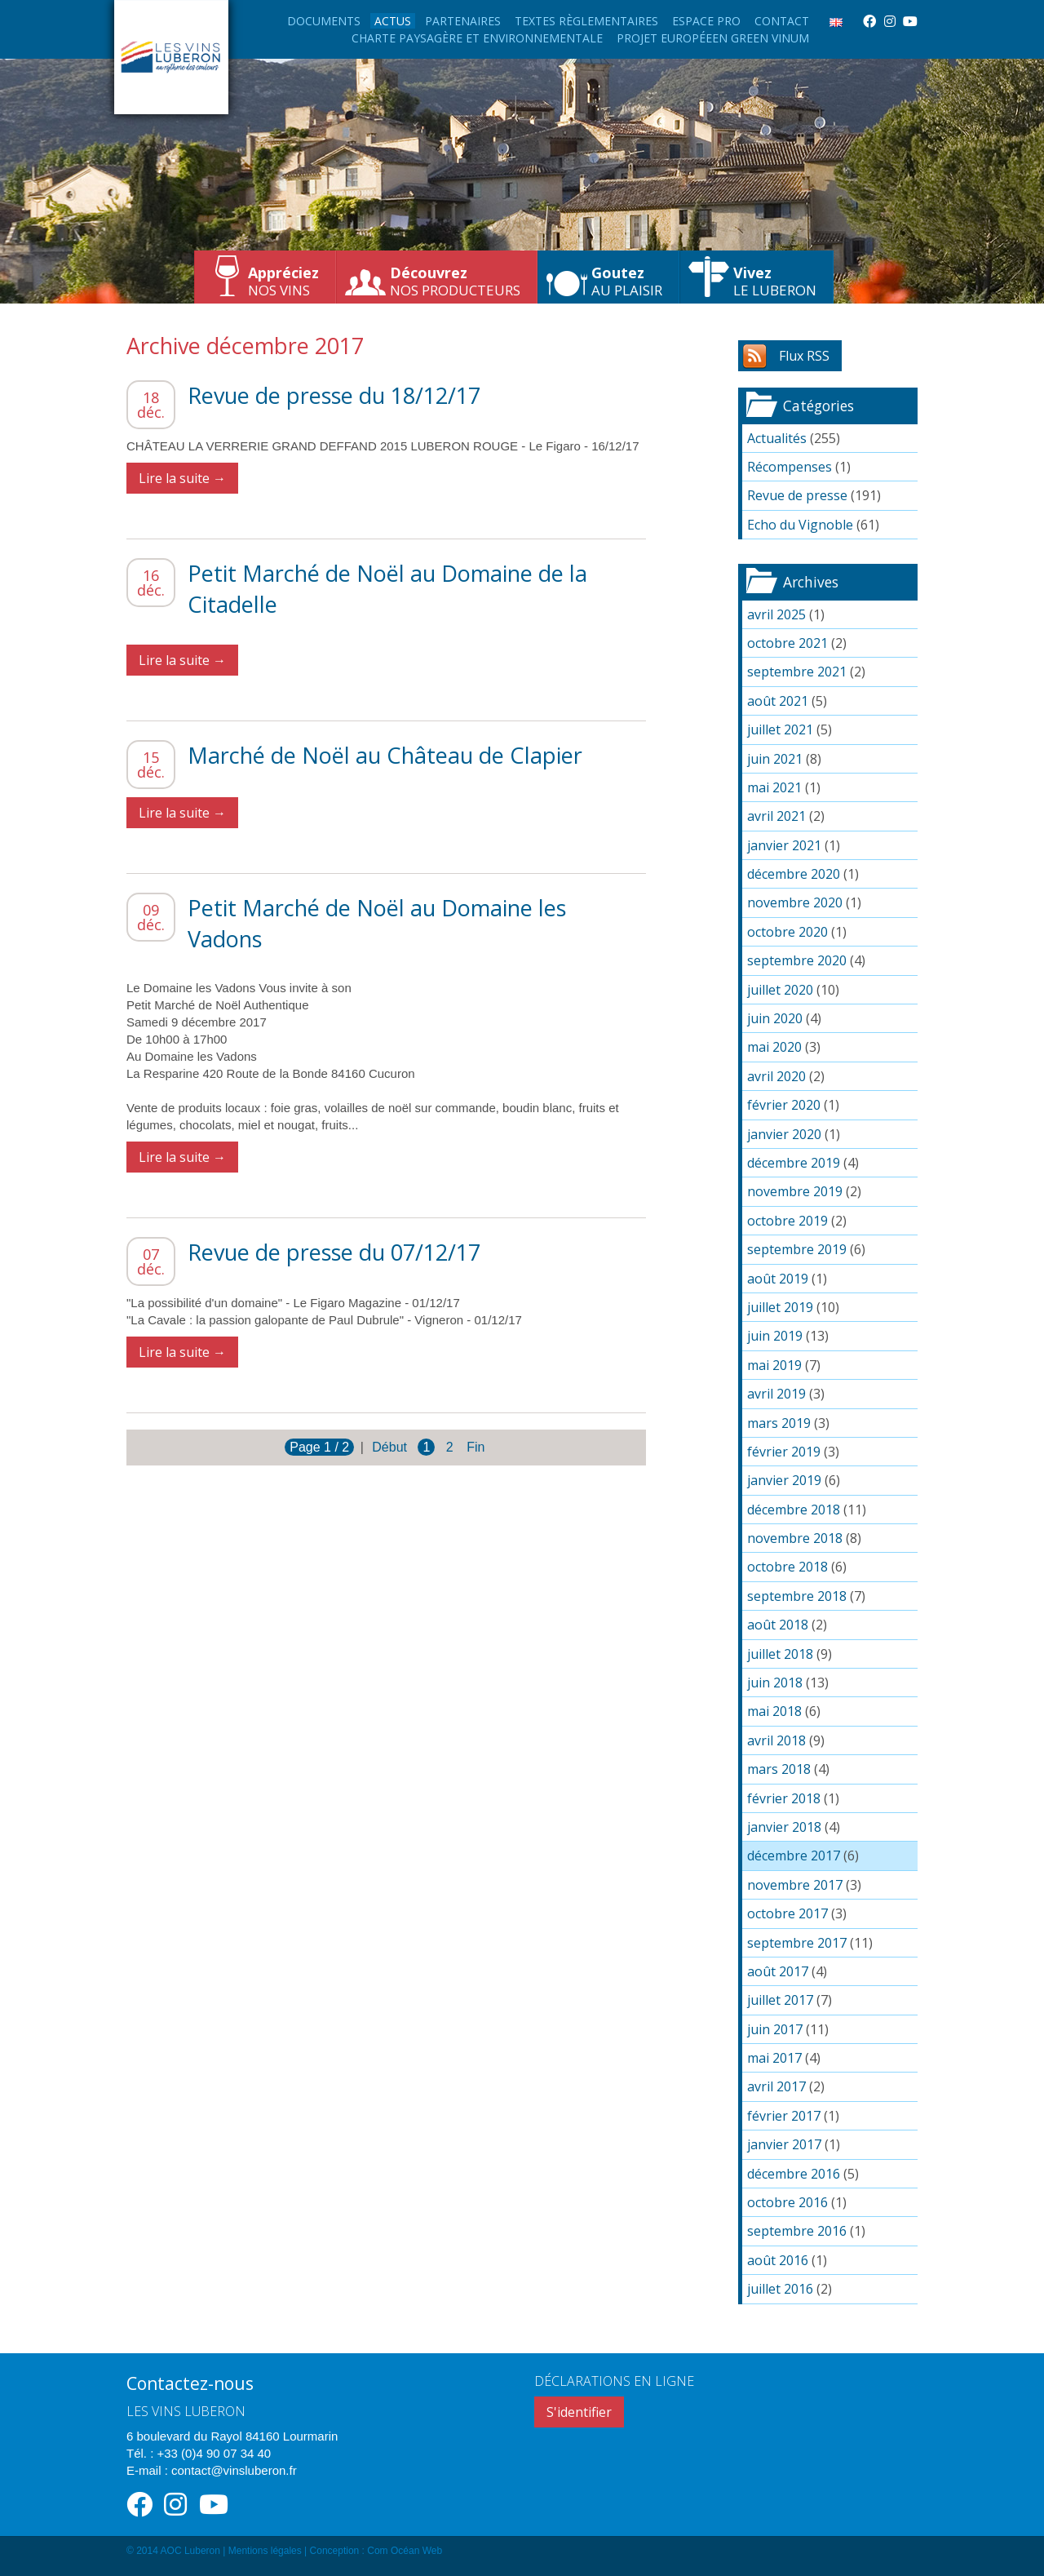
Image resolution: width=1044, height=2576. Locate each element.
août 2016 (777, 2260)
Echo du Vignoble (800, 525)
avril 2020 (776, 1076)
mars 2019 (779, 1423)
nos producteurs (455, 281)
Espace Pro (706, 21)
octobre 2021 (787, 643)
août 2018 (777, 1625)
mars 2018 (779, 1769)
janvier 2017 (784, 2144)
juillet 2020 (780, 990)
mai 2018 (774, 1711)
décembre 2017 (793, 1855)
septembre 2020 (797, 960)
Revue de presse (797, 495)
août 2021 (777, 701)
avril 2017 (776, 2086)
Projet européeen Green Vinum (713, 38)
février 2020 (784, 1105)
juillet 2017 (780, 2000)
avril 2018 (776, 1740)
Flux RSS (804, 356)
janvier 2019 (784, 1480)
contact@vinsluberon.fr (234, 2470)
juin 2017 (775, 2029)
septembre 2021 (797, 672)
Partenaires (463, 21)
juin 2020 (775, 1018)
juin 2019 (775, 1336)
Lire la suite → (182, 478)
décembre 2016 (793, 2174)
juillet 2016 (780, 2289)
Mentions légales (265, 2550)
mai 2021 (774, 787)
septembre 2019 (797, 1249)
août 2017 (777, 1971)
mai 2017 (774, 2058)
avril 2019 (776, 1394)
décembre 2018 (793, 1510)
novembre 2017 (795, 1885)
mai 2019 (774, 1365)
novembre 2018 (795, 1538)
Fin (475, 1447)
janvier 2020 (784, 1134)
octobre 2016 (787, 2202)
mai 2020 (774, 1047)
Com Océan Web (404, 2550)
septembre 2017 (797, 1943)
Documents (324, 21)
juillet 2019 (780, 1307)
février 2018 (784, 1798)
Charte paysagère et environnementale (477, 38)
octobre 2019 (787, 1221)
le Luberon (774, 281)
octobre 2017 (787, 1913)
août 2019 (777, 1279)
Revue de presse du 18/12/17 (334, 395)
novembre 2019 (795, 1191)
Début (389, 1447)
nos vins (283, 281)
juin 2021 (775, 759)
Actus (392, 21)
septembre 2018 (797, 1596)
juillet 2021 (780, 729)
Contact (781, 21)
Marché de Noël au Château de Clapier (385, 755)
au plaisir (626, 281)
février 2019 (784, 1452)
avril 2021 (776, 816)
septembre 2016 (797, 2231)
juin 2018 (775, 1682)
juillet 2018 (780, 1654)
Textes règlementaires (586, 21)
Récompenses (789, 467)
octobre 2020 (787, 932)
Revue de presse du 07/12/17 (334, 1252)
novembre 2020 (795, 902)
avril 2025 (776, 614)
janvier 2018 (784, 1827)
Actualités (777, 438)
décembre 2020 (793, 874)
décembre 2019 (793, 1163)
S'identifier (579, 2412)
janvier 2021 (784, 845)
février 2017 (784, 2116)
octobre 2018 (787, 1567)
